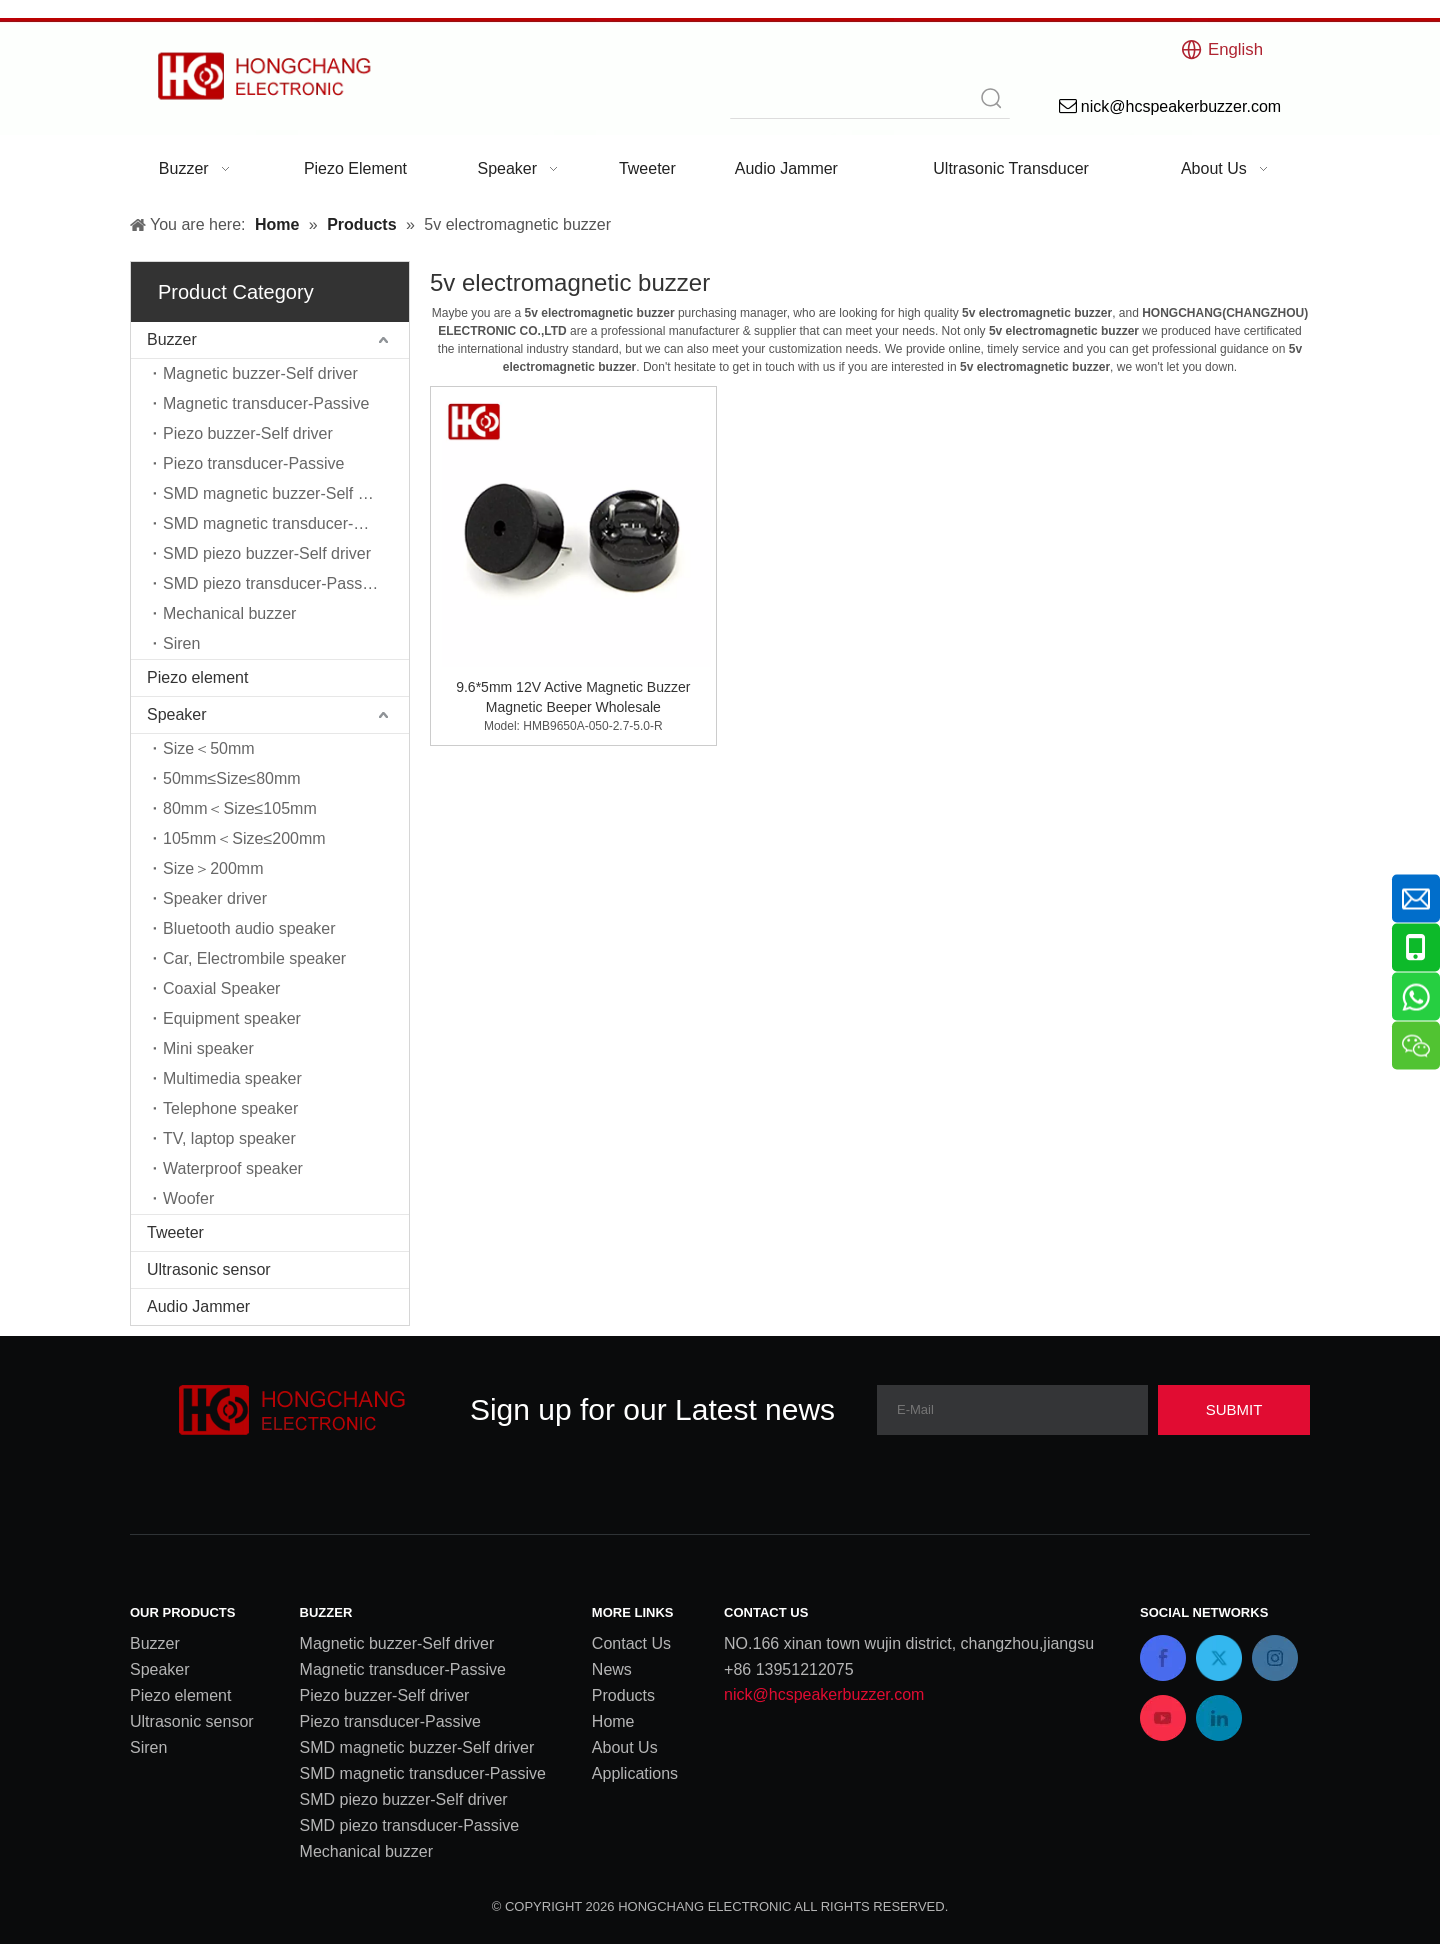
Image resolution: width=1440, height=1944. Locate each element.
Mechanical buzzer (229, 613)
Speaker (177, 714)
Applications (635, 1773)
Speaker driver (215, 898)
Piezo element (197, 677)
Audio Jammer (198, 1306)
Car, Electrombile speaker (254, 958)
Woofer (188, 1198)
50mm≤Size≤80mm (232, 778)
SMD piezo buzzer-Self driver (267, 553)
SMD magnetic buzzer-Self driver (280, 493)
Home (613, 1721)
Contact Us (631, 1643)
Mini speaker (208, 1048)
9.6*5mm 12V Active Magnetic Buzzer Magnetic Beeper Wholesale (573, 697)
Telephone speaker (230, 1108)
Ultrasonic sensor (209, 1269)
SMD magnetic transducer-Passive (286, 523)
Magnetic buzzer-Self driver (260, 373)
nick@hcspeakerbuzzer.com (824, 1694)
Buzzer (172, 339)
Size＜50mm (209, 748)
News (612, 1669)
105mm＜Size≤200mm (244, 838)
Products (623, 1695)
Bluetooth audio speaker (249, 928)
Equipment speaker (232, 1018)
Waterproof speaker (233, 1168)
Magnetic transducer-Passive (266, 403)
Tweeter (175, 1232)
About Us (625, 1747)
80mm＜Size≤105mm (240, 808)
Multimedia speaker (232, 1078)
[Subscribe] (1234, 1410)
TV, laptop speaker (229, 1138)
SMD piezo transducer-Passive (273, 583)
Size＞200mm (213, 868)
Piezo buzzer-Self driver (248, 433)
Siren (181, 643)
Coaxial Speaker (221, 988)
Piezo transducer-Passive (253, 463)
